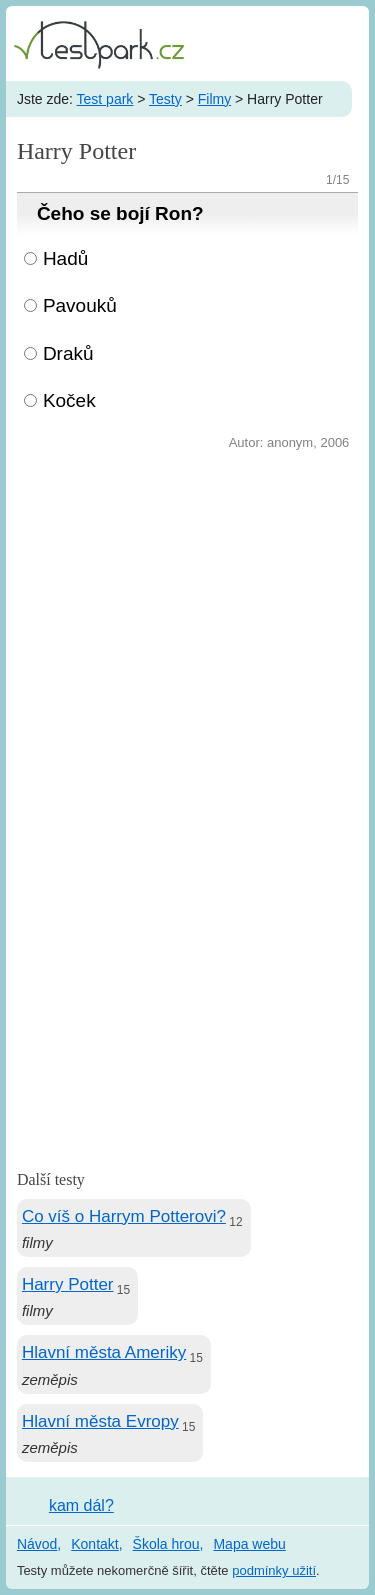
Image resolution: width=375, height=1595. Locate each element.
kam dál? (81, 1505)
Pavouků (80, 305)
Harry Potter (68, 1284)
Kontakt (94, 1544)
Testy (165, 99)
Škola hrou (166, 1544)
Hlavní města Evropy (100, 1421)
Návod (37, 1544)
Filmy (214, 99)
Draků (68, 353)
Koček (69, 400)
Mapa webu (249, 1544)
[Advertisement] (187, 652)
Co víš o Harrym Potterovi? (124, 1216)
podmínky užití (274, 1570)
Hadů (65, 258)
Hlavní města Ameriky (104, 1352)
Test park (105, 99)
